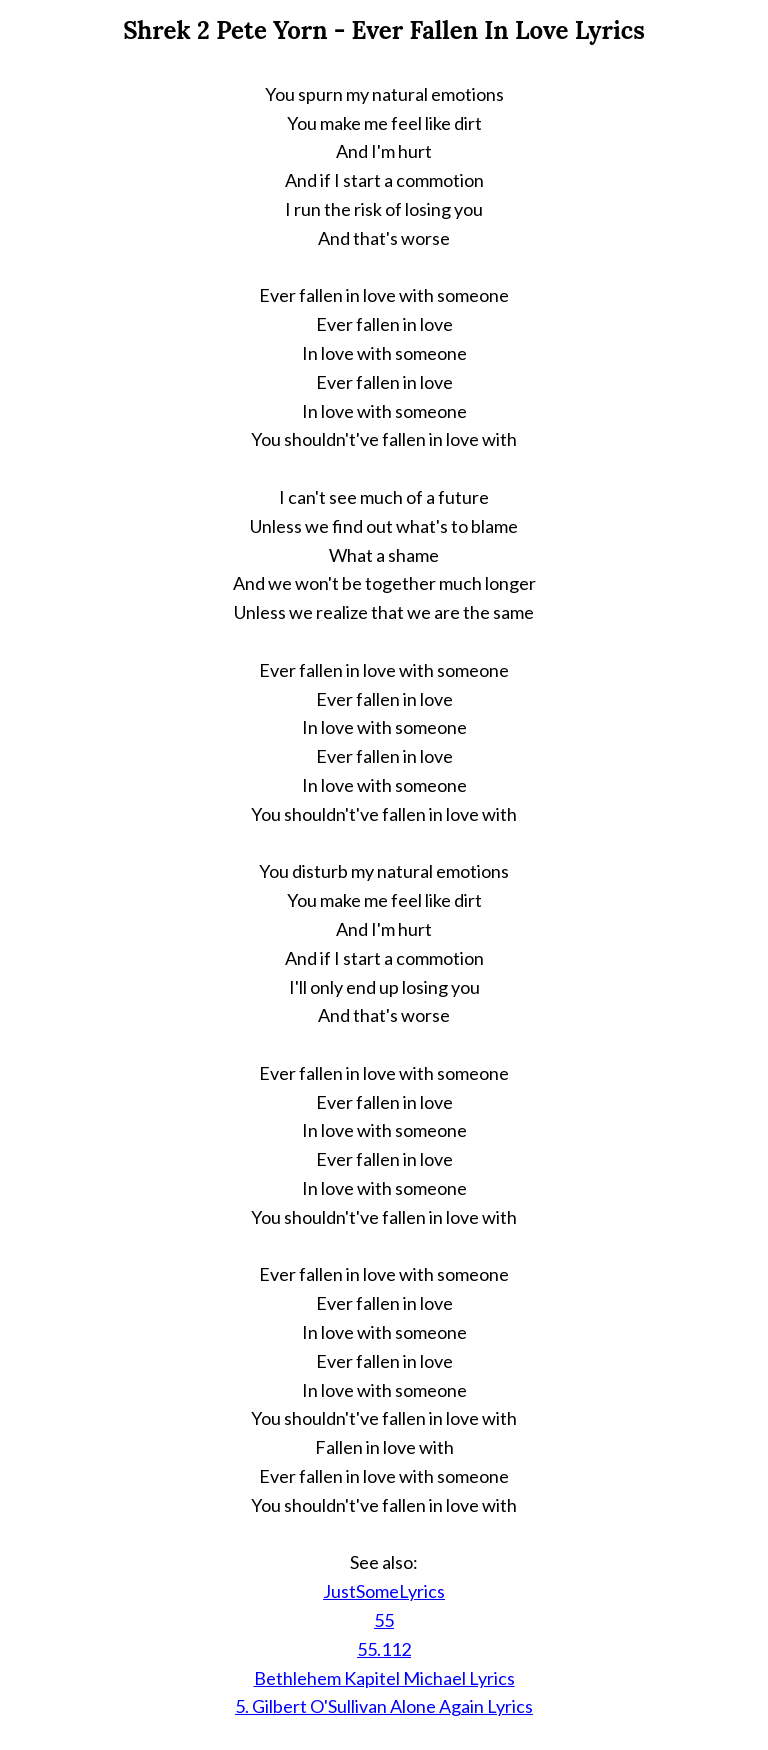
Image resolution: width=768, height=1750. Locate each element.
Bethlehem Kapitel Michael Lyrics (384, 1678)
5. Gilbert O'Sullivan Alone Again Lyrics (384, 1706)
